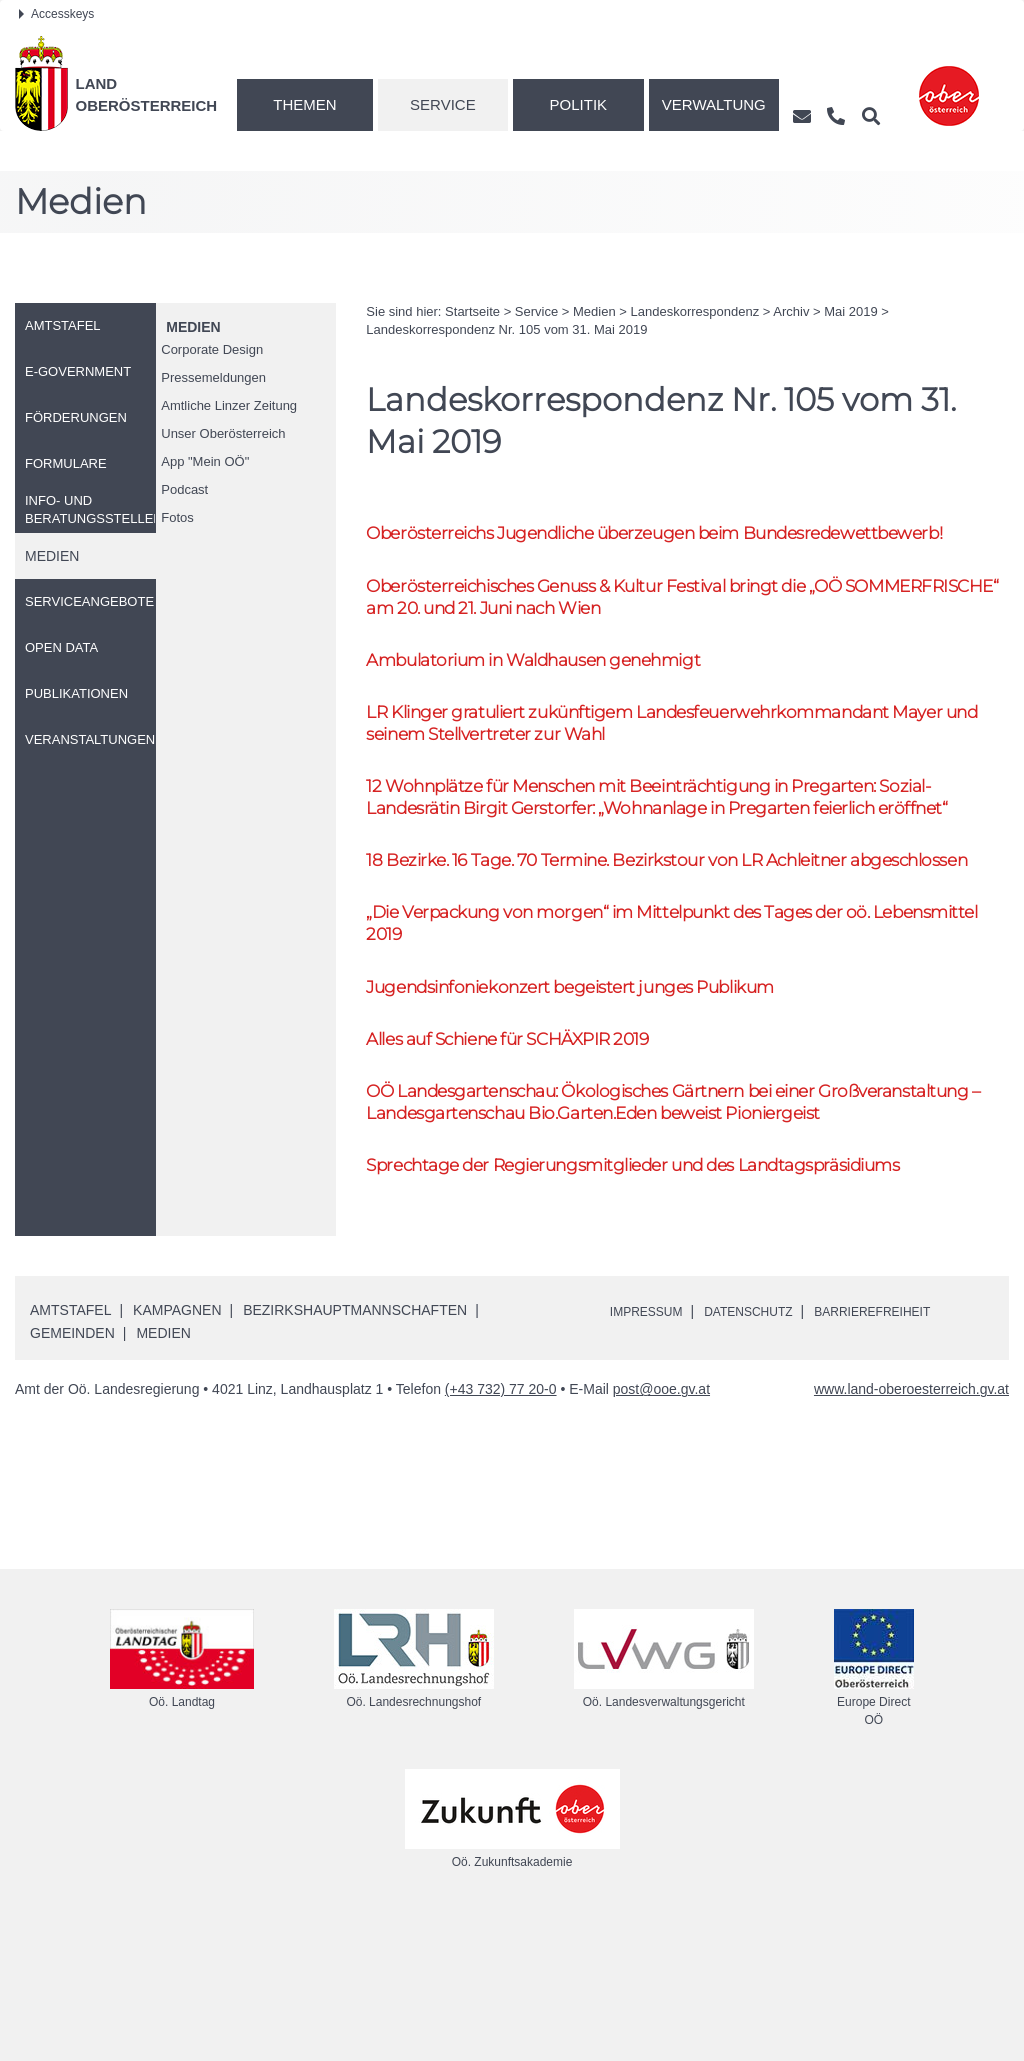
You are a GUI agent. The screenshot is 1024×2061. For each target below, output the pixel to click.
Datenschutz (767, 1451)
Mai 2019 (850, 311)
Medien (193, 327)
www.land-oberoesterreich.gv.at (911, 1530)
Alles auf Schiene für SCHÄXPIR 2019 (528, 1144)
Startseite (472, 311)
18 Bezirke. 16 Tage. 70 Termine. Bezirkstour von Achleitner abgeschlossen (638, 943)
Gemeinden (72, 1473)
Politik (579, 104)
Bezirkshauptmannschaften (355, 1450)
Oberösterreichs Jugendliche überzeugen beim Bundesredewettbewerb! (579, 546)
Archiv (791, 311)
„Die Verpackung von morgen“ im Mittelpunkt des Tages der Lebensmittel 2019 (653, 1023)
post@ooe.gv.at (661, 1530)
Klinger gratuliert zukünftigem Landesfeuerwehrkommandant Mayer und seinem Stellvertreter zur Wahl (661, 760)
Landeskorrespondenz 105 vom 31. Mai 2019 (506, 329)
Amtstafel (70, 1450)
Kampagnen (177, 1450)
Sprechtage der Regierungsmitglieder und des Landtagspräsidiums (671, 1303)
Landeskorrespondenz (695, 311)
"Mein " (205, 461)
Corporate (212, 349)
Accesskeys (56, 14)
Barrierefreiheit (908, 1451)
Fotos (177, 517)
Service (443, 104)
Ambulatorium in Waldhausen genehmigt (557, 692)
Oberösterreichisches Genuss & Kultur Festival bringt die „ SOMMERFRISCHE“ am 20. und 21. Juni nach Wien (639, 626)
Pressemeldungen (213, 377)
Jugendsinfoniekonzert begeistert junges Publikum (598, 1089)
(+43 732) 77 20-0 (501, 1530)
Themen (304, 104)
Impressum (652, 1451)
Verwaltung (714, 104)
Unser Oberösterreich (223, 433)
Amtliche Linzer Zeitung (229, 405)
